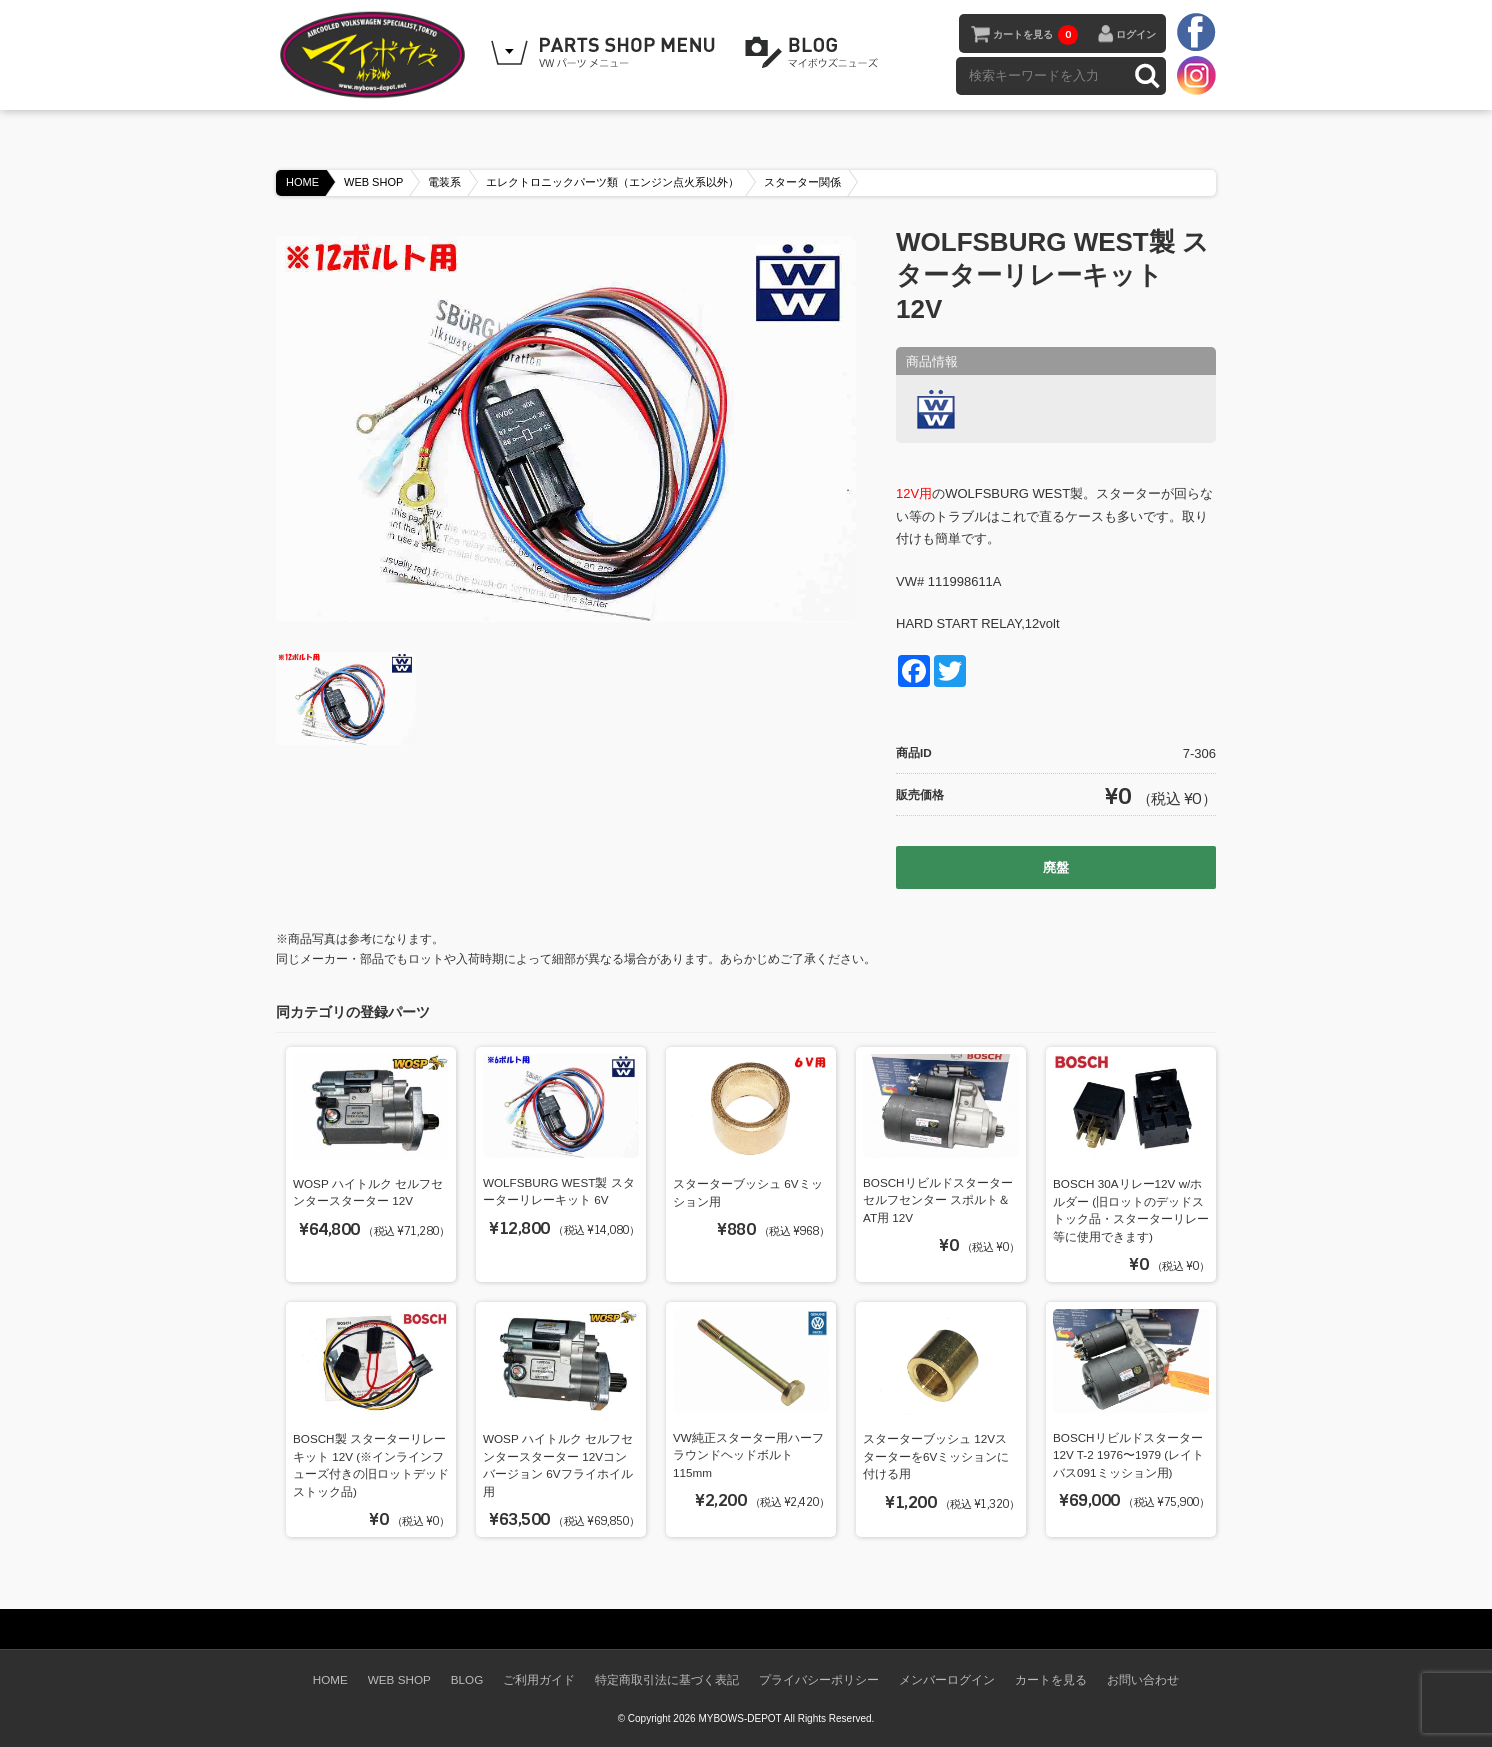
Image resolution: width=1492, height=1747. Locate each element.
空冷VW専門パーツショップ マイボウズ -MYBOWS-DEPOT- (376, 55)
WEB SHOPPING (606, 53)
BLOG (815, 53)
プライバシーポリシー (819, 1679)
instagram (1196, 75)
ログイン (1136, 34)
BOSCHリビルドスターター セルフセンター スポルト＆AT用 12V (938, 1200)
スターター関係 (802, 182)
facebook (1196, 33)
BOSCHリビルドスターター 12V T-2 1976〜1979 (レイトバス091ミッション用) (1128, 1455)
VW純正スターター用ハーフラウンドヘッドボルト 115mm (748, 1455)
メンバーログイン (947, 1679)
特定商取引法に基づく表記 (667, 1679)
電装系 (444, 182)
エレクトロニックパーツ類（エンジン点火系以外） (612, 182)
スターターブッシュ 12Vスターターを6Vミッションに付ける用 (936, 1456)
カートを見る (1035, 35)
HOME (302, 182)
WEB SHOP (373, 182)
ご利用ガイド (539, 1679)
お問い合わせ (1143, 1679)
